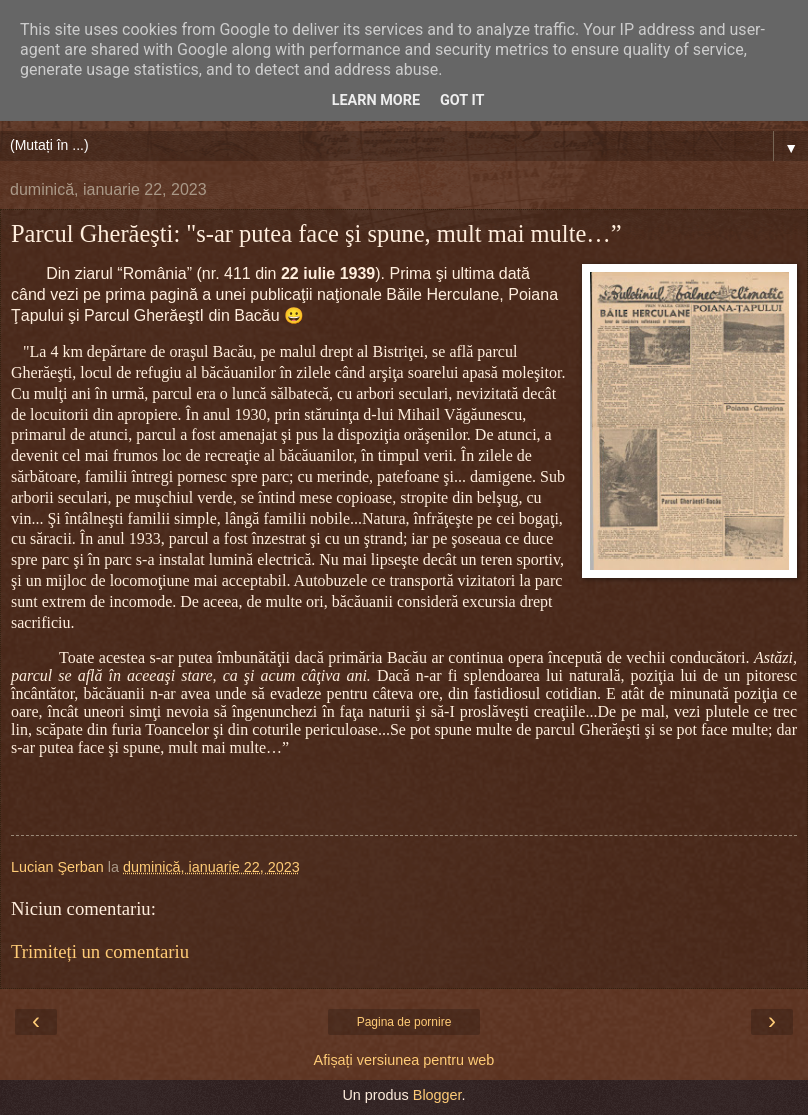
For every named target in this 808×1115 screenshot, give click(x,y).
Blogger (437, 1095)
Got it (462, 100)
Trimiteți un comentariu (100, 951)
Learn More (376, 100)
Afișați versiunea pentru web (404, 1060)
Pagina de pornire (404, 1022)
